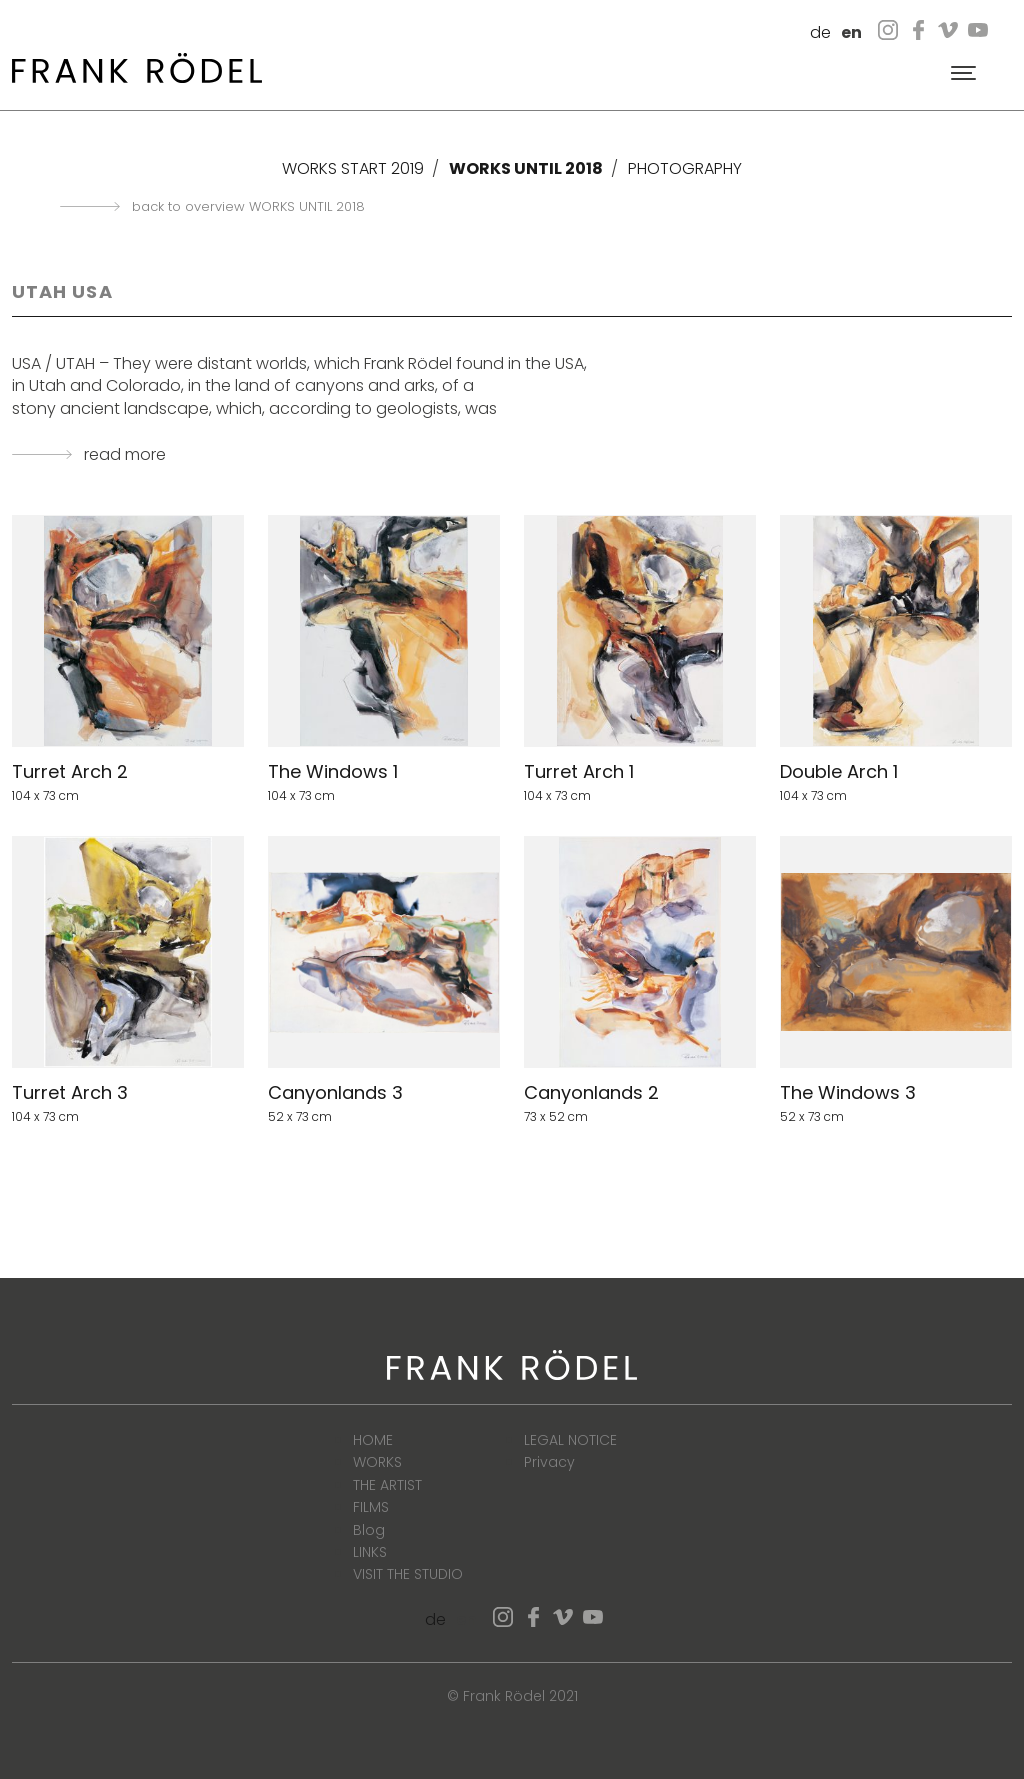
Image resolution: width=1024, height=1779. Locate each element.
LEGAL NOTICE (570, 1440)
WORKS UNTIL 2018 (526, 168)
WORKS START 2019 (353, 168)
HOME (373, 1440)
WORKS (377, 1462)
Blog (369, 1530)
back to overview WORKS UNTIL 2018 (248, 207)
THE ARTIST (387, 1485)
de (820, 32)
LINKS (370, 1552)
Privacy (549, 1462)
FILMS (371, 1507)
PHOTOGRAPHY (685, 168)
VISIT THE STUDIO (408, 1574)
